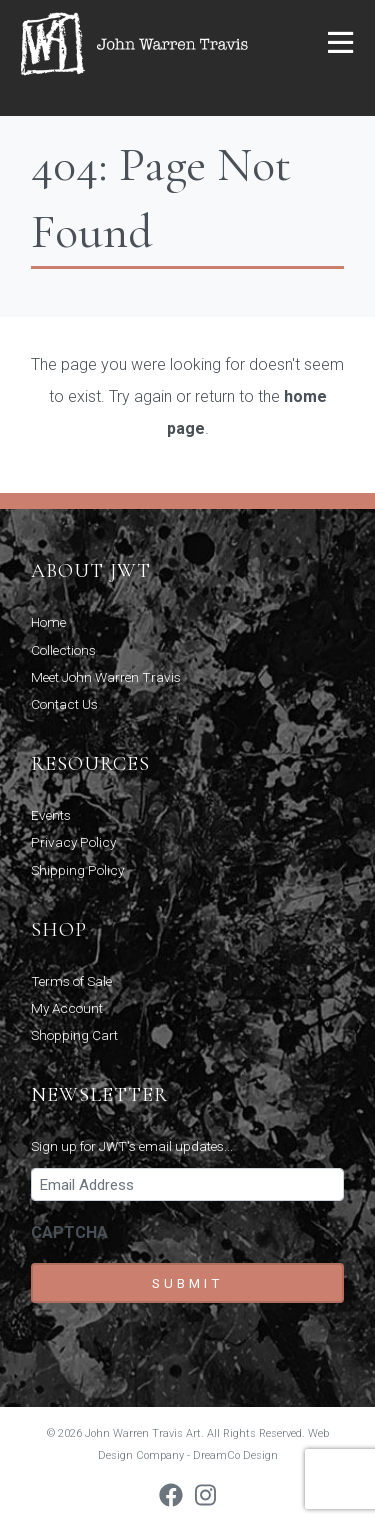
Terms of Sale (71, 981)
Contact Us (64, 704)
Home (48, 622)
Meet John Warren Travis (106, 677)
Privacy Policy (73, 842)
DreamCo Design (235, 1455)
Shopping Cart (74, 1035)
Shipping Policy (77, 870)
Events (51, 815)
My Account (67, 1008)
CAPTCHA (69, 1232)
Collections (63, 650)
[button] (340, 44)
